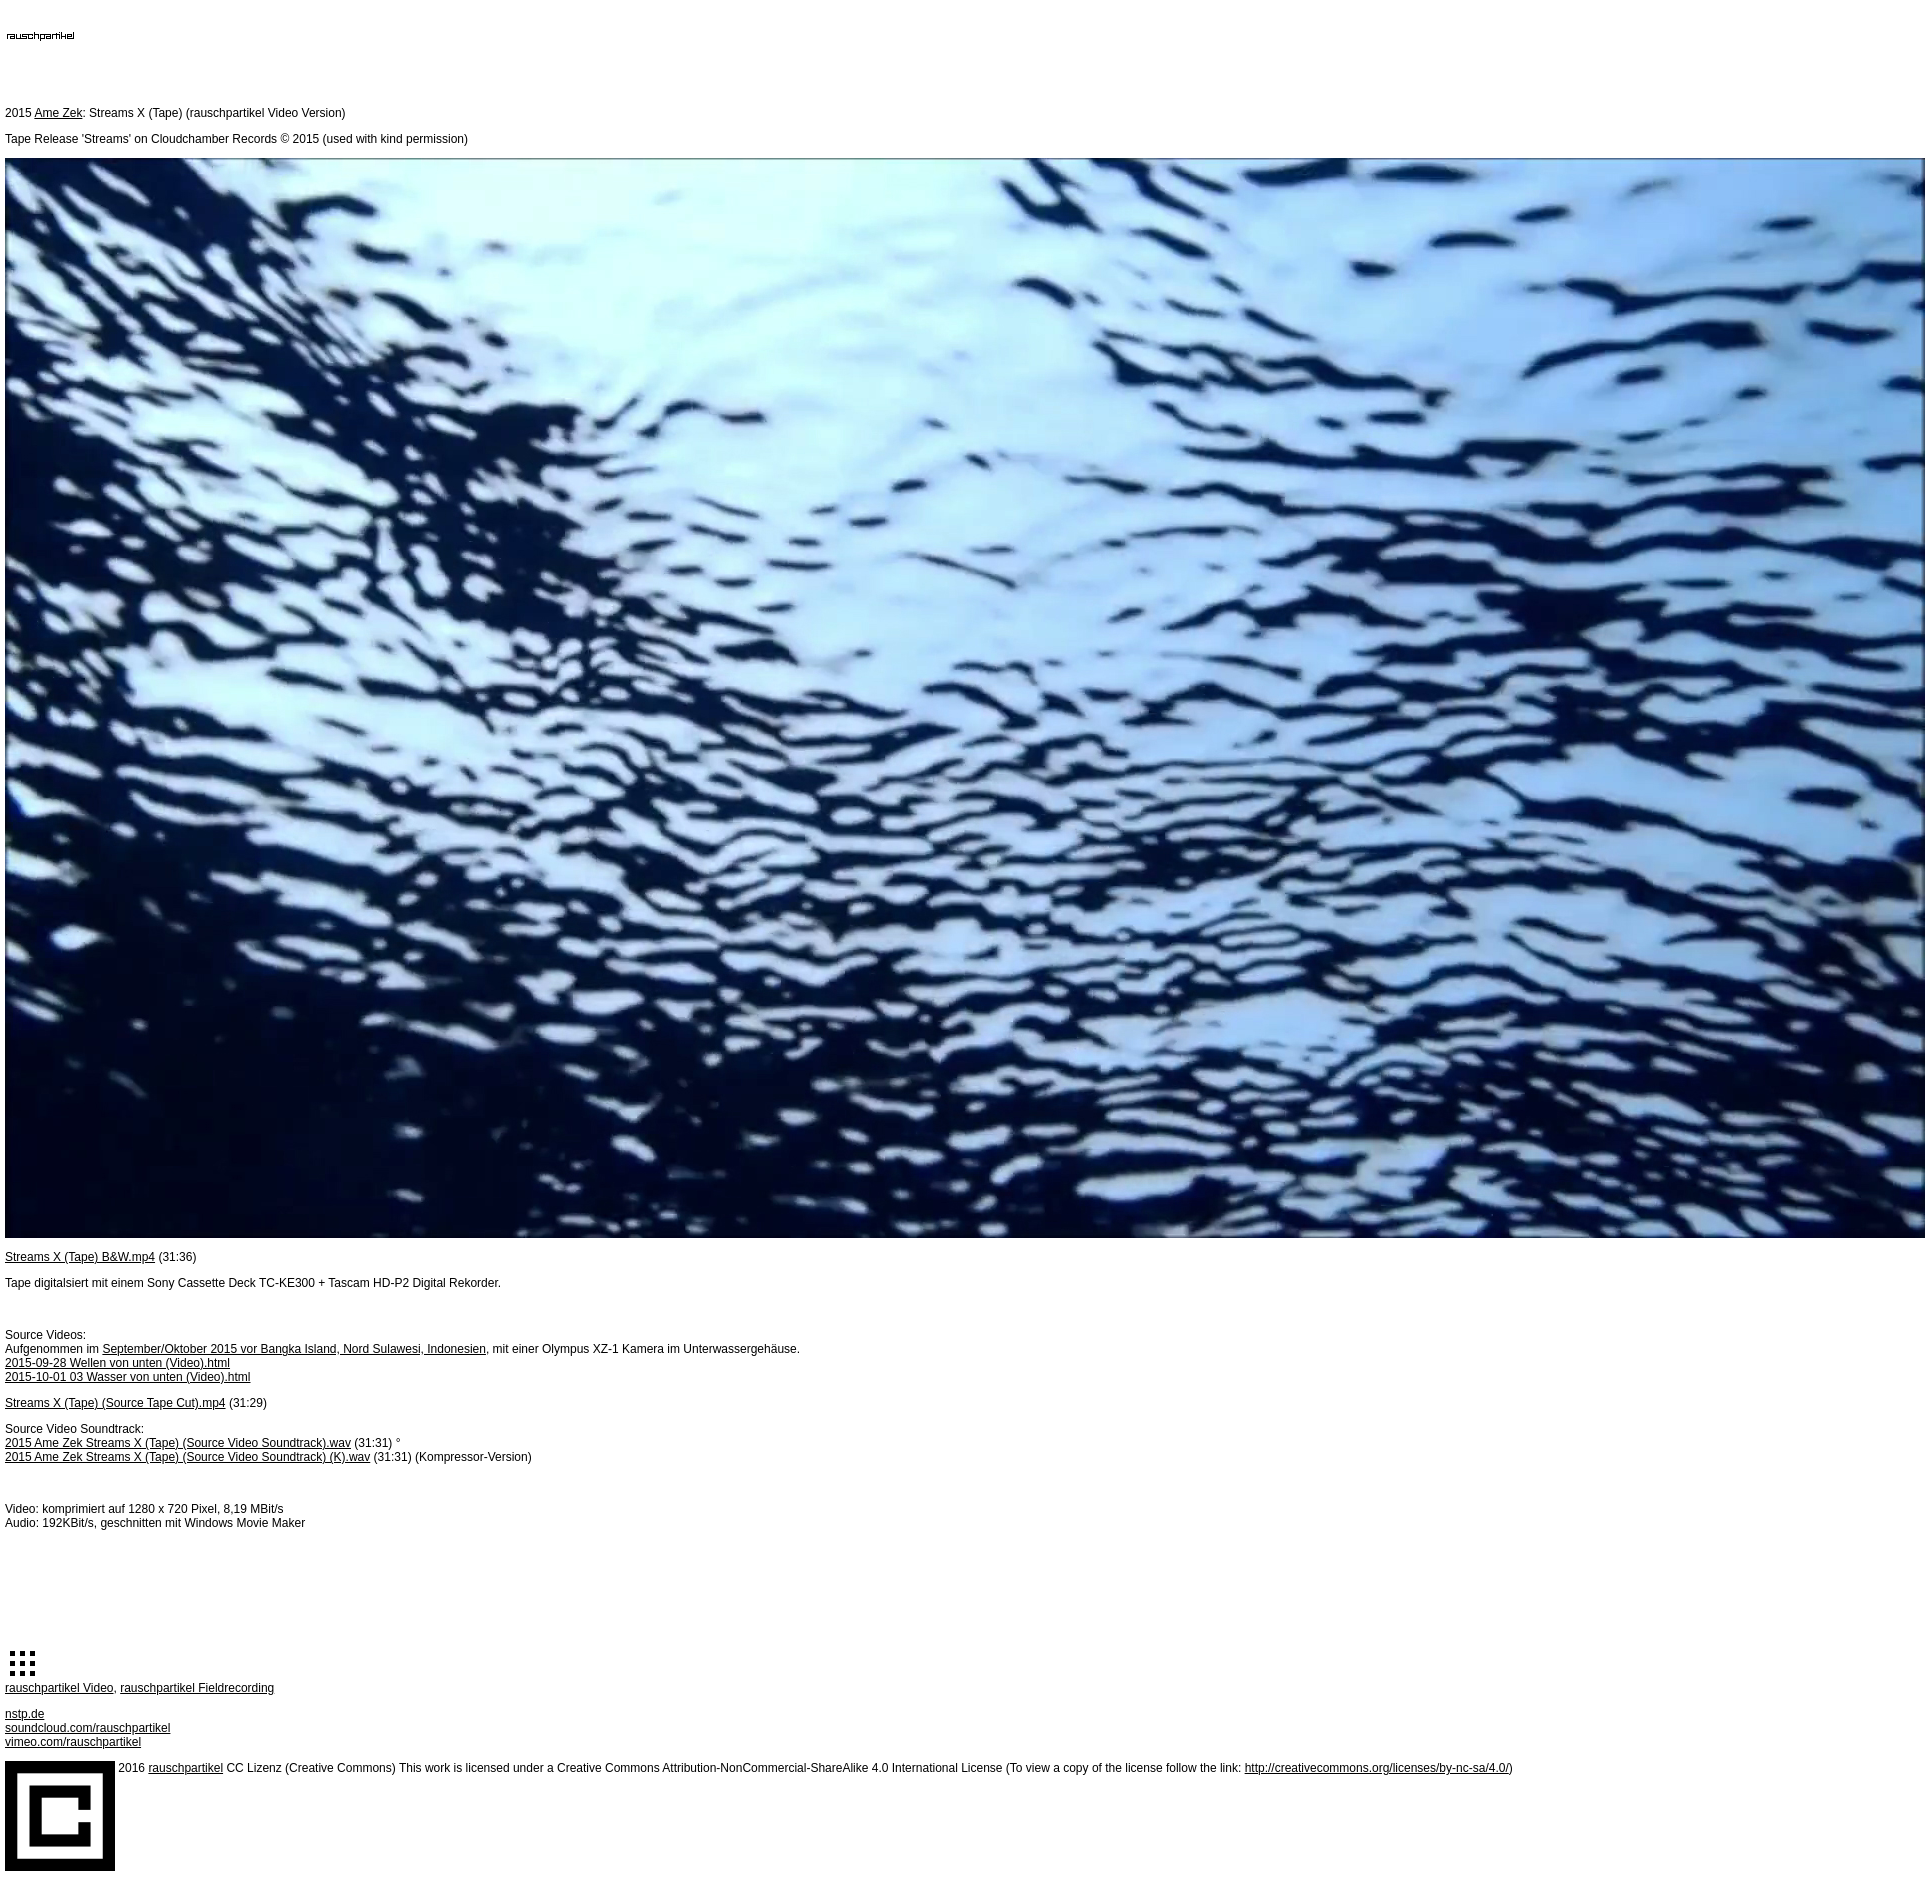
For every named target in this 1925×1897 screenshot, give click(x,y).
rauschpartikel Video (59, 1688)
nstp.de (24, 1714)
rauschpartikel (185, 1768)
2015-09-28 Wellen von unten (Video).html (117, 1363)
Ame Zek (58, 113)
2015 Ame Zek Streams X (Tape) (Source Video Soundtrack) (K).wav (187, 1457)
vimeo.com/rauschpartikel (73, 1742)
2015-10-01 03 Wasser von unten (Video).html (127, 1377)
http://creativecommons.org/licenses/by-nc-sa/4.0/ (1377, 1768)
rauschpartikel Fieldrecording (197, 1688)
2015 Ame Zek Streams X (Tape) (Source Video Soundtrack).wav (178, 1443)
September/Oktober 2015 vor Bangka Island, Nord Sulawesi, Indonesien (294, 1349)
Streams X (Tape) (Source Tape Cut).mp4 (115, 1403)
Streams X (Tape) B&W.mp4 (80, 1257)
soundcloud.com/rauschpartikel (87, 1728)
